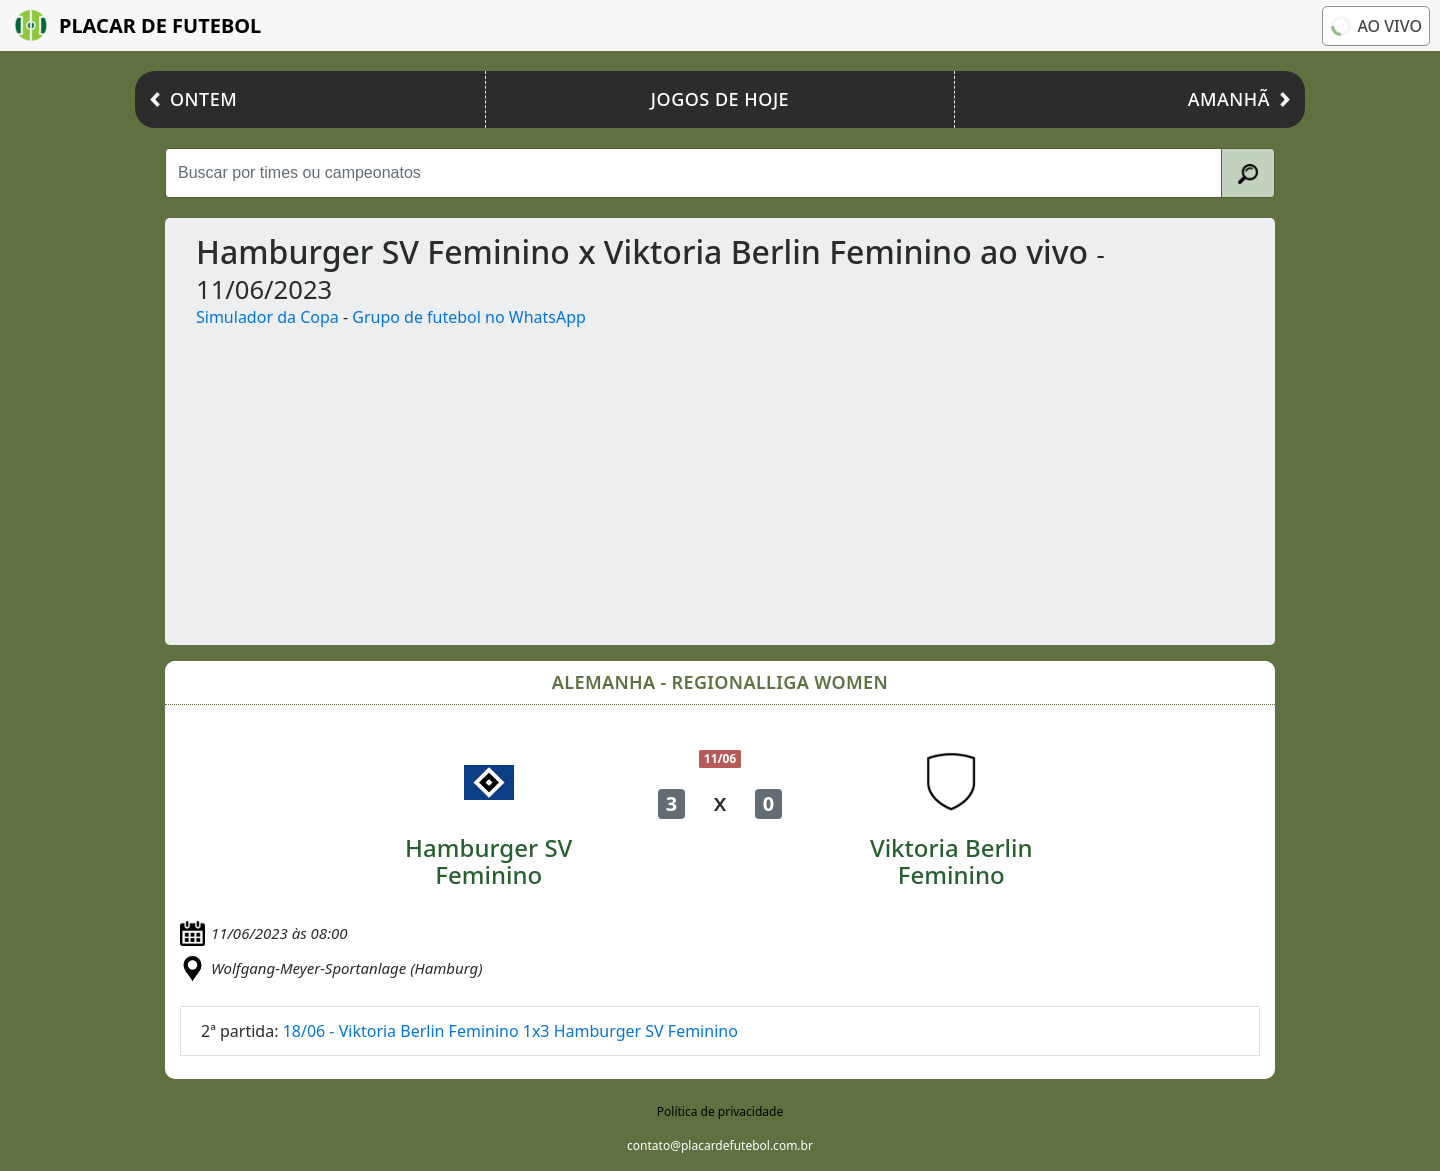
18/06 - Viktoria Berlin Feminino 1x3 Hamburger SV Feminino (510, 1031)
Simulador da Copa (267, 317)
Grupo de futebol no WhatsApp (469, 317)
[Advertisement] (781, 479)
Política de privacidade (720, 1111)
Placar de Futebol (138, 25)
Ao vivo (1375, 26)
